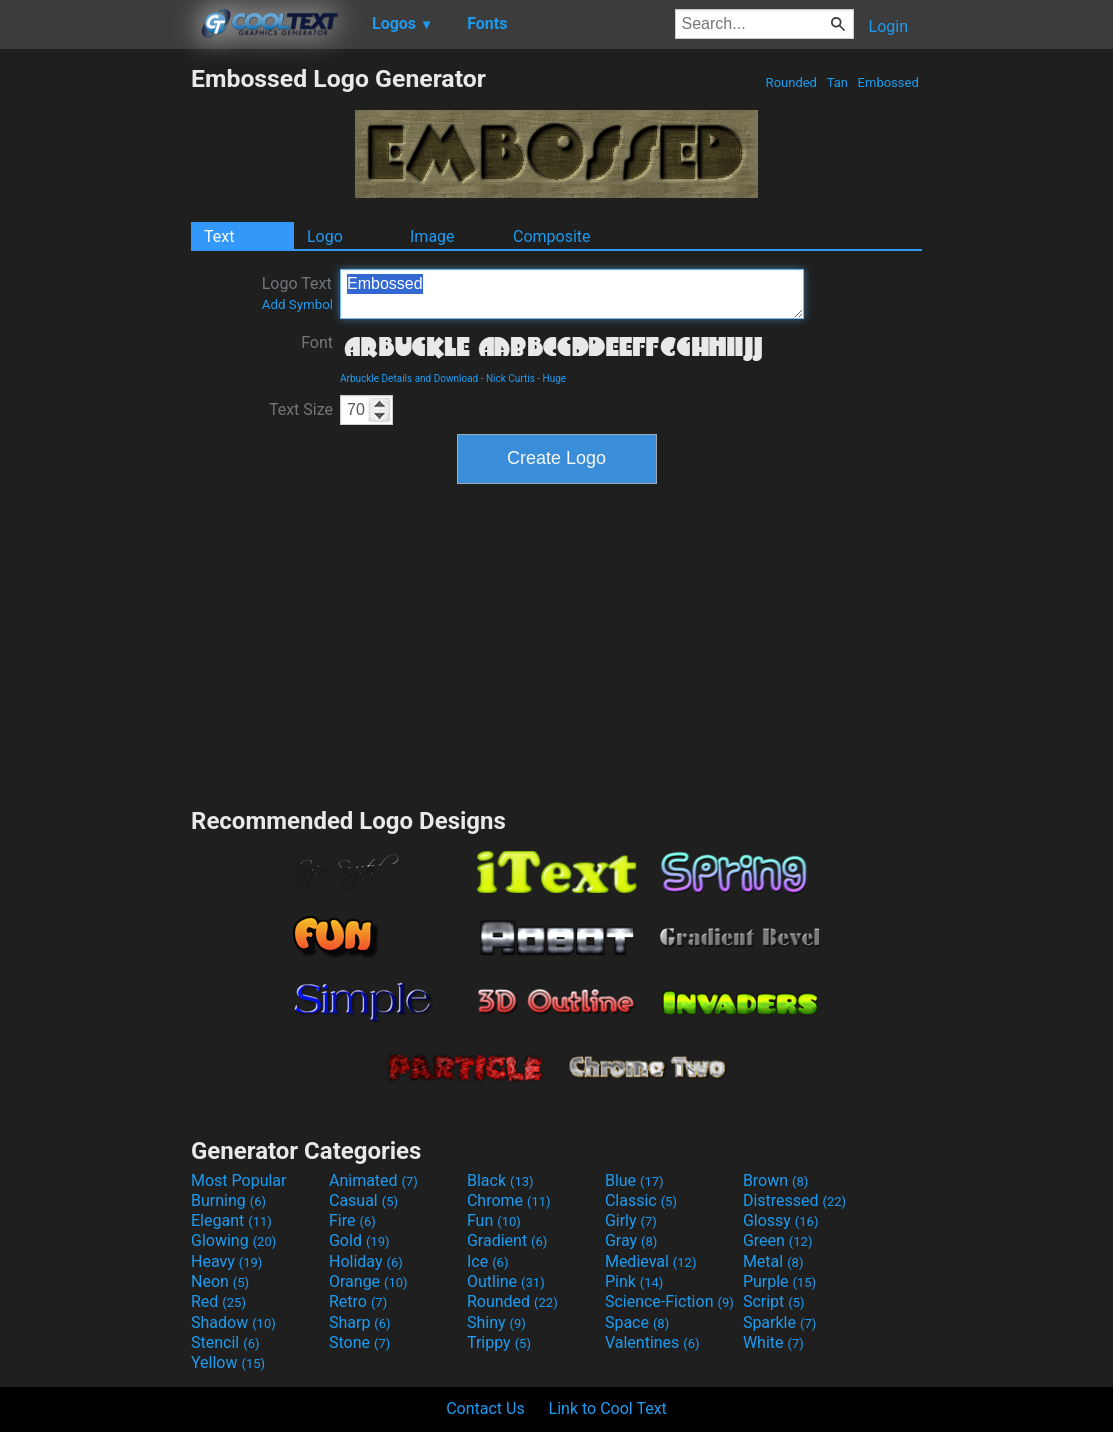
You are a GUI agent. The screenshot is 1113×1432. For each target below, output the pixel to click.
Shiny (496, 1322)
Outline (506, 1281)
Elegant (231, 1220)
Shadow (233, 1322)
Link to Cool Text (608, 1408)
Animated (373, 1180)
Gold (359, 1240)
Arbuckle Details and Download (409, 378)
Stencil (225, 1342)
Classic (641, 1200)
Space (637, 1322)
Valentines (652, 1342)
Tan (837, 82)
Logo (325, 236)
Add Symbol (297, 304)
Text (219, 236)
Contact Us (485, 1408)
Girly (631, 1220)
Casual (363, 1200)
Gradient (507, 1240)
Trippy (499, 1342)
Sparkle (779, 1322)
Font (317, 342)
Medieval (651, 1261)
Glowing (233, 1240)
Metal (773, 1261)
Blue (634, 1180)
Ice (487, 1261)
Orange (368, 1281)
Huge (555, 378)
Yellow (228, 1362)
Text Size (301, 409)
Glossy (781, 1220)
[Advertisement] (95, 364)
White (773, 1342)
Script (774, 1301)
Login (888, 26)
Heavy (226, 1261)
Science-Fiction (669, 1301)
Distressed (794, 1200)
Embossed (888, 82)
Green (778, 1240)
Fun (494, 1220)
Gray (631, 1240)
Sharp (360, 1322)
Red (218, 1301)
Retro (358, 1301)
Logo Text (297, 293)
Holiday (366, 1261)
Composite (552, 236)
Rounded (791, 82)
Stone (359, 1342)
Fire (352, 1220)
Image (432, 236)
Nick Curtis (510, 378)
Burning (228, 1200)
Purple (779, 1281)
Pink (634, 1281)
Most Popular (239, 1180)
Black (500, 1180)
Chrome (509, 1200)
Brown (775, 1180)
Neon (220, 1281)
